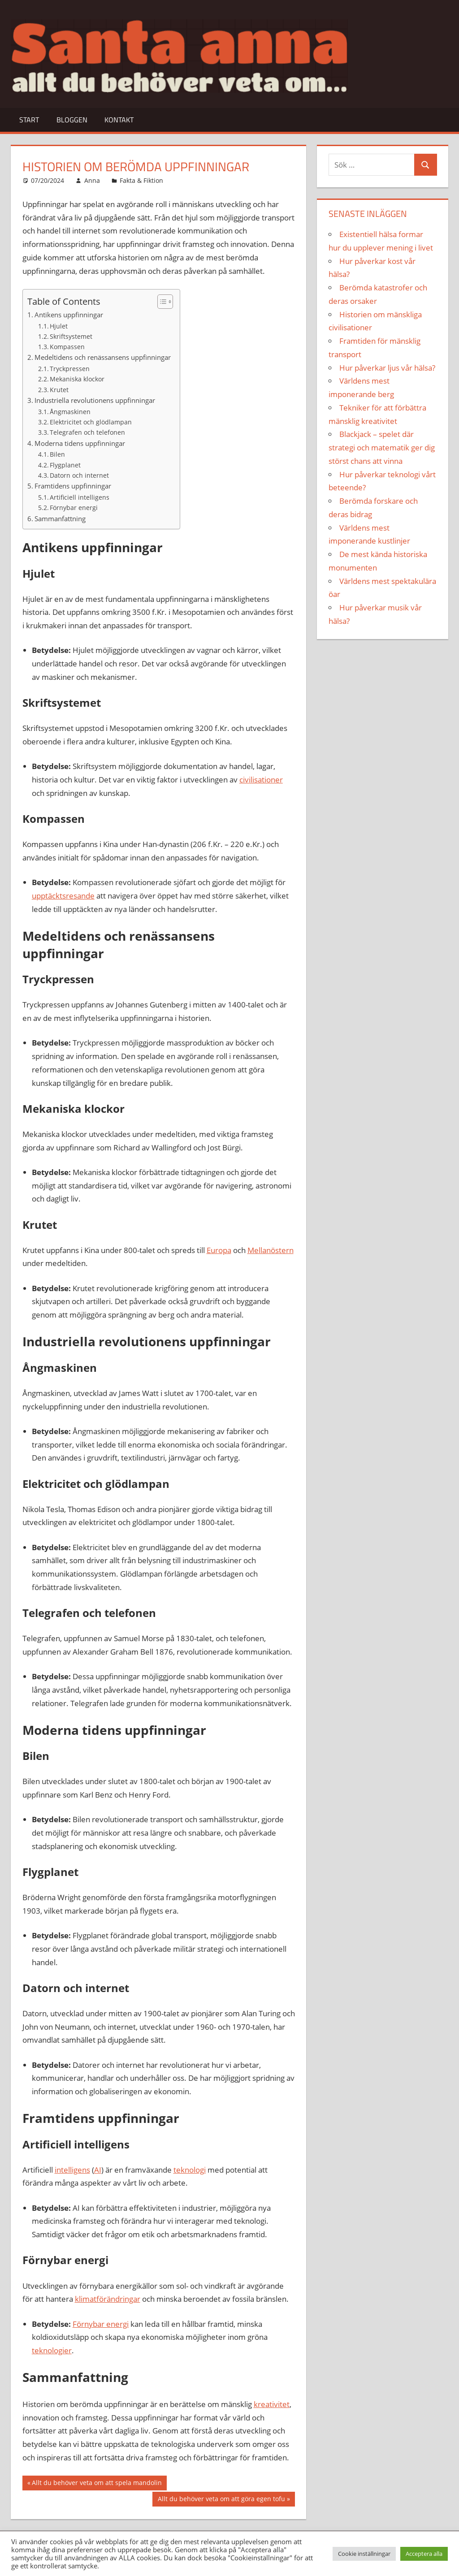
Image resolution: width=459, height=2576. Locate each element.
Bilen (57, 454)
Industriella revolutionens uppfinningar (95, 400)
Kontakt (119, 119)
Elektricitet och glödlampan (91, 422)
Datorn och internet (79, 475)
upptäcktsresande (63, 895)
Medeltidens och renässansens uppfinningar (103, 357)
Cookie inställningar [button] (364, 2554)
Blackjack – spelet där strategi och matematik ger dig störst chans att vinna (382, 447)
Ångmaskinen (70, 411)
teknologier (52, 2350)
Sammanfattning (60, 518)
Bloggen (71, 119)
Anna (92, 180)
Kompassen (67, 346)
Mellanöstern (270, 1250)
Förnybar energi (74, 507)
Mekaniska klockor (77, 379)
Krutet (59, 389)
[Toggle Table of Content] (161, 301)
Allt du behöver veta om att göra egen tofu (221, 2500)
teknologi (189, 2170)
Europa (219, 1250)
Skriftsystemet (71, 336)
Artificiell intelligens (79, 497)
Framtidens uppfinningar (73, 485)
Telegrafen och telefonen (87, 432)
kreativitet (272, 2404)
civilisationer (261, 779)
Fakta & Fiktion (141, 180)
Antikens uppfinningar (69, 314)
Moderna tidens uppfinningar (80, 443)
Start (29, 119)
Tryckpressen (70, 368)
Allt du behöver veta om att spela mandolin (96, 2483)
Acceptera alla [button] (424, 2554)
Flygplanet (65, 465)
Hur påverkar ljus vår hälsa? (387, 368)
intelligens (72, 2170)
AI (97, 2170)
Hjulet (59, 326)
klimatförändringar (107, 2299)
